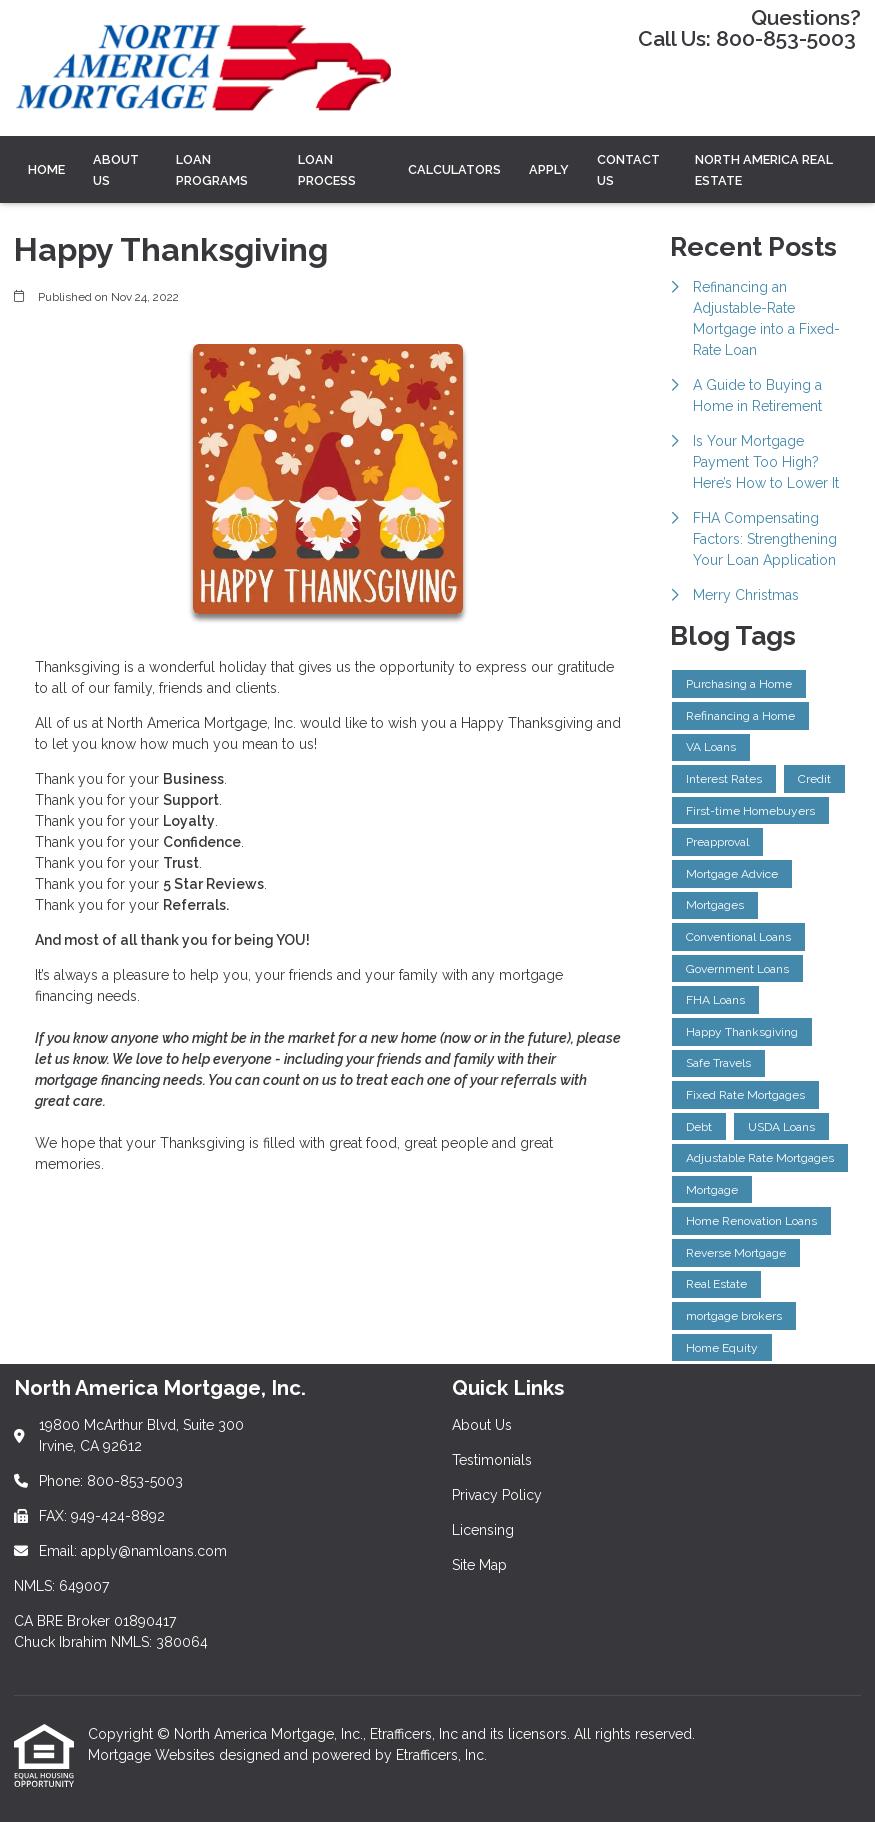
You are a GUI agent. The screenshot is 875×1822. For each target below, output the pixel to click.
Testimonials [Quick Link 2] (492, 1460)
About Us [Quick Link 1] (482, 1425)
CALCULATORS (454, 169)
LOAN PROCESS (327, 170)
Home (46, 169)
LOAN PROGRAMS (212, 170)
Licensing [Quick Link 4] (483, 1530)
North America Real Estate (764, 170)
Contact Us (628, 170)
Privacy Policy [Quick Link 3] (497, 1495)
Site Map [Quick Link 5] (479, 1565)
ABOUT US (116, 170)
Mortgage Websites (153, 1755)
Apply (549, 169)
